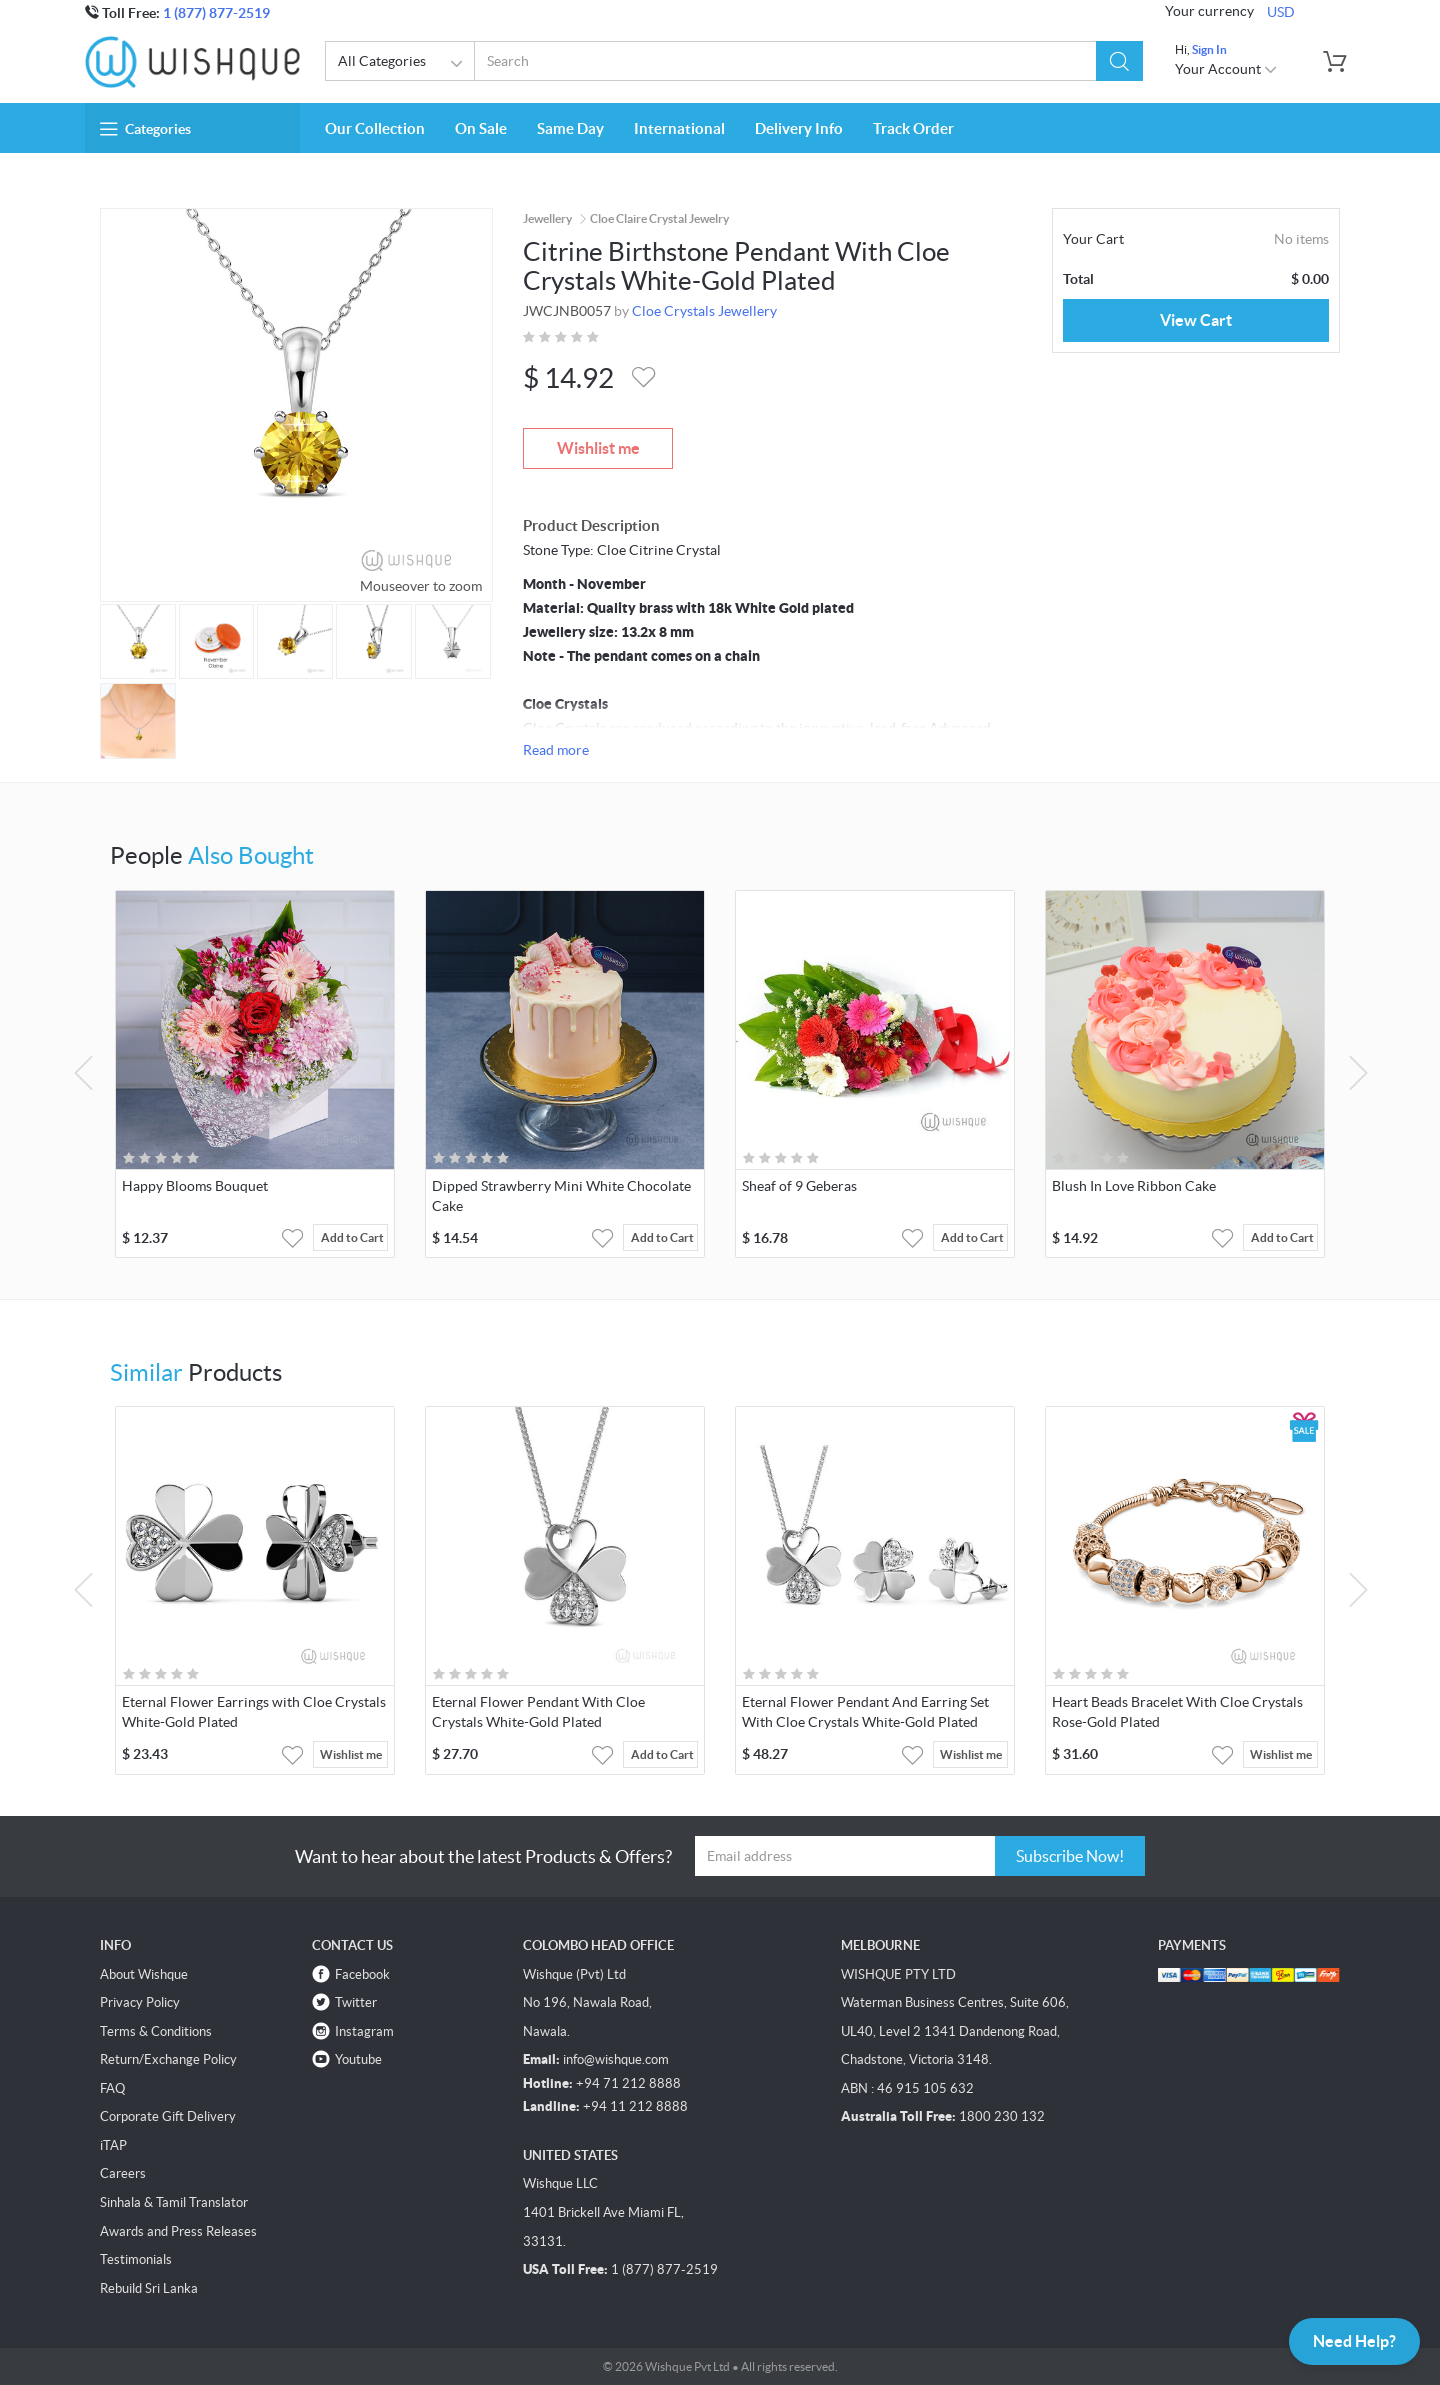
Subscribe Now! (1070, 1856)
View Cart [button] (1196, 320)
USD (1281, 12)
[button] (1119, 61)
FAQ (112, 2088)
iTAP (113, 2145)
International (679, 128)
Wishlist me (598, 448)
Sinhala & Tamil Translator (174, 2202)
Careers (123, 2173)
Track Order (913, 128)
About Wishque (144, 1974)
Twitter (356, 2002)
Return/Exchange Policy (168, 2059)
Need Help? (1354, 2341)
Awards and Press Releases (178, 2231)
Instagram (364, 2031)
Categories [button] (145, 129)
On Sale (481, 128)
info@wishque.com (616, 2059)
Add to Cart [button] (352, 1237)
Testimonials (136, 2259)
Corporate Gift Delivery (168, 2116)
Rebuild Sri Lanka (149, 2288)
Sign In (1209, 49)
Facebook (362, 1974)
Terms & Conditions (156, 2031)
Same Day (570, 128)
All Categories (403, 64)
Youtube (358, 2059)
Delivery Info (799, 128)
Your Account (1226, 69)
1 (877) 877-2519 (216, 13)
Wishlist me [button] (351, 1754)
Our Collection (375, 128)
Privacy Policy (140, 2002)
